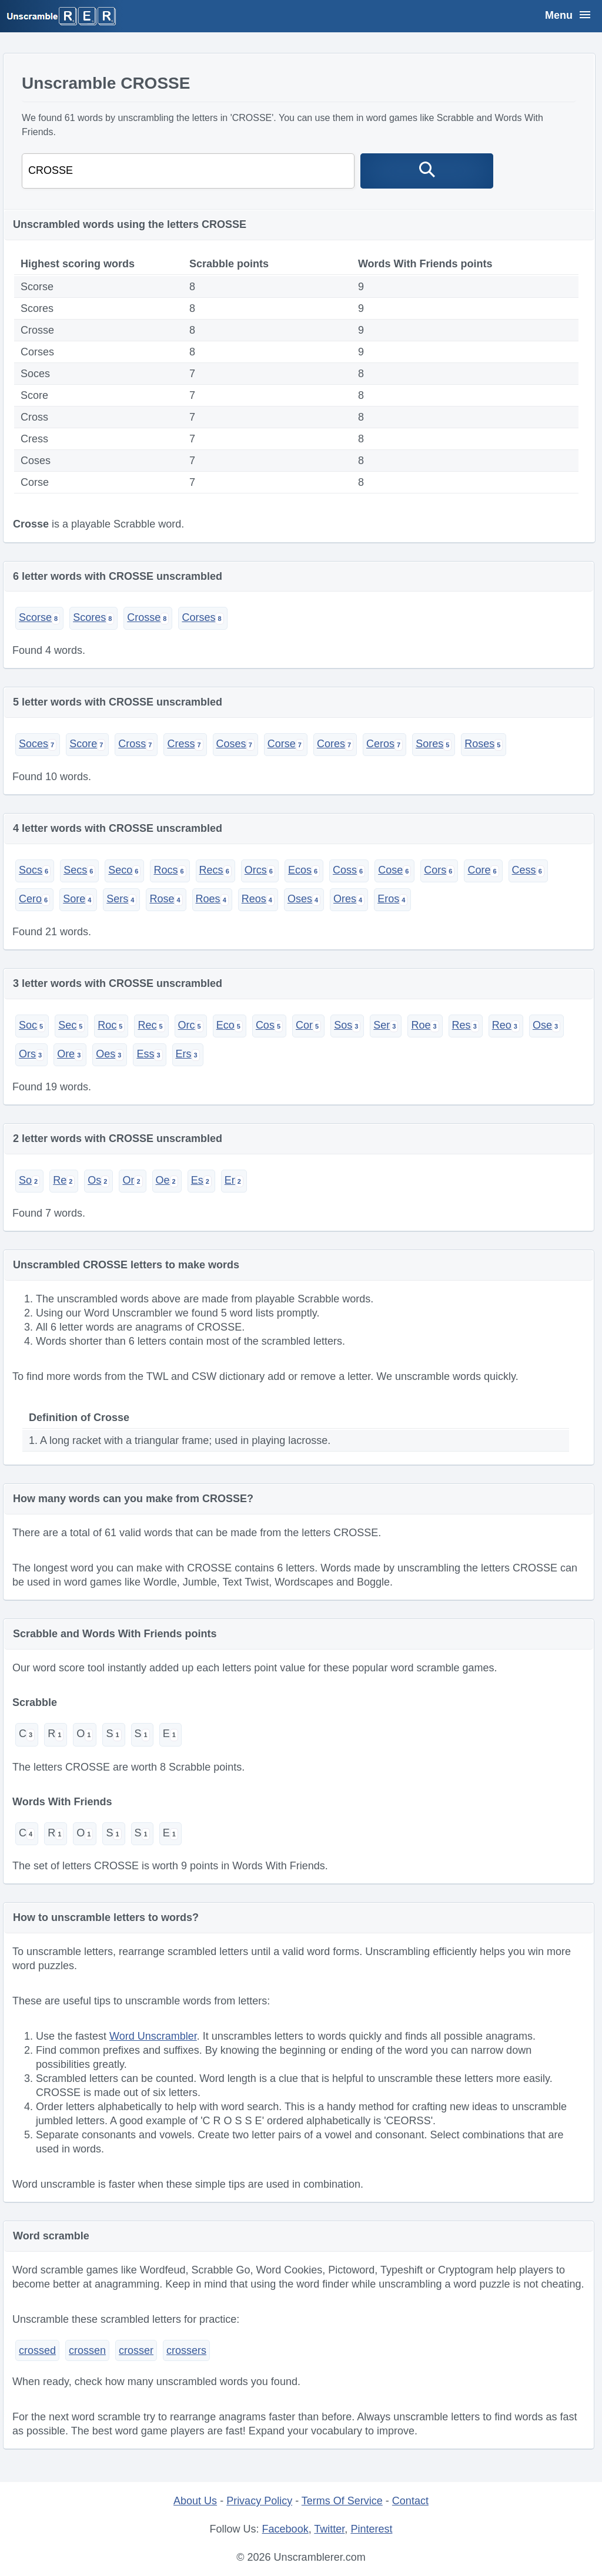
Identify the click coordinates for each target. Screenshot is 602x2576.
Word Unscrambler (153, 2036)
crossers (186, 2350)
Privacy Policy (259, 2501)
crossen (87, 2350)
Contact (410, 2501)
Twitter (329, 2529)
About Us (195, 2501)
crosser (136, 2350)
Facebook (285, 2529)
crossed (37, 2350)
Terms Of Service (342, 2501)
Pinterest (371, 2529)
